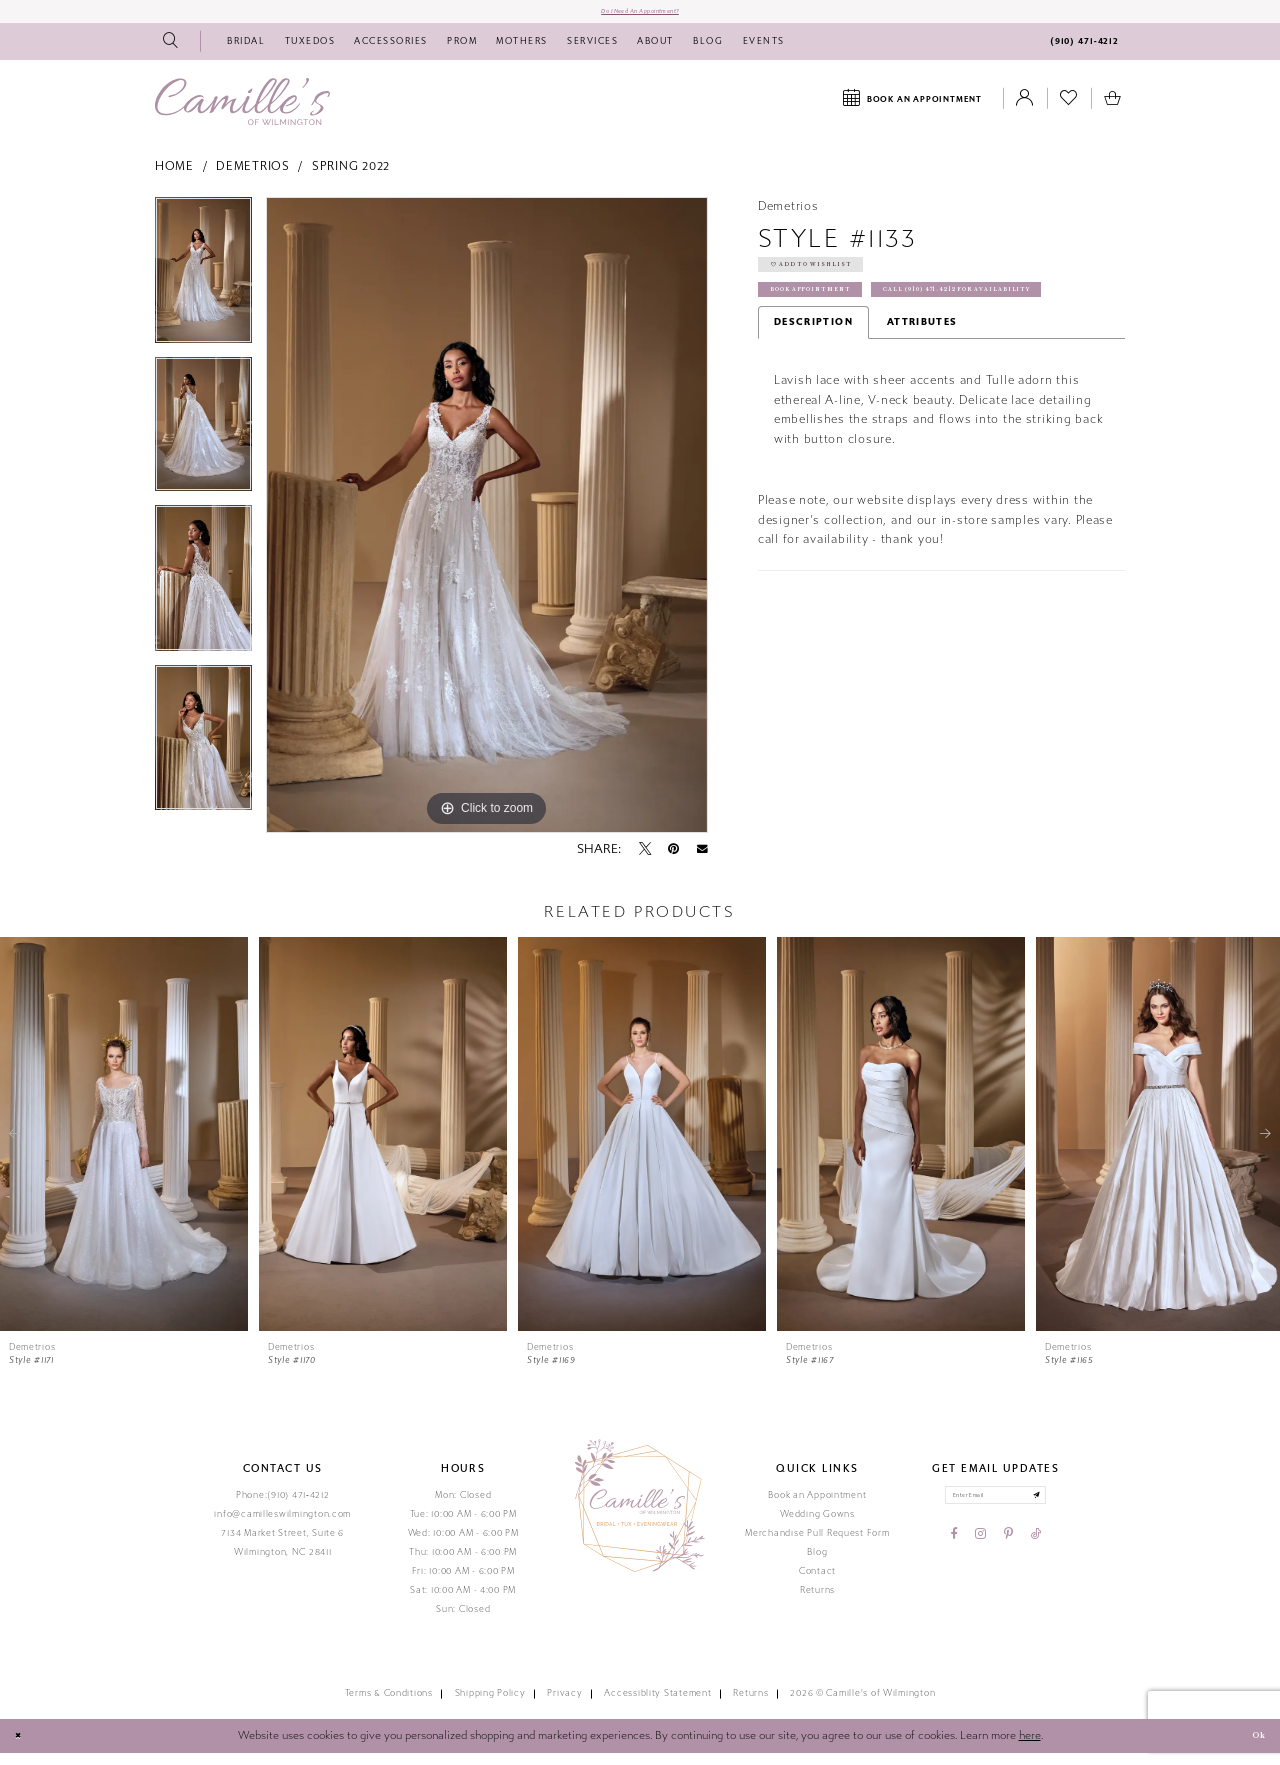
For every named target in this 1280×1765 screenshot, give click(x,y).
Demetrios (253, 179)
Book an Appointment (817, 1507)
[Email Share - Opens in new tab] (702, 861)
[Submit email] (1060, 1512)
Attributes (922, 399)
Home (174, 179)
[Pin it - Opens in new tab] (673, 861)
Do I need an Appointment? (640, 17)
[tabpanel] (203, 289)
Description (813, 399)
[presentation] (124, 1146)
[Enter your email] (995, 1512)
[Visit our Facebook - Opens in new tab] (954, 1558)
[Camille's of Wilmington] (242, 113)
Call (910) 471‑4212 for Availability (883, 363)
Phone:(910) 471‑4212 (283, 1507)
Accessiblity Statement (657, 1706)
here (1030, 1747)
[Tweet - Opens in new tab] (645, 861)
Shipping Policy (490, 1706)
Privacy (564, 1706)
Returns (817, 1602)
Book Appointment (835, 325)
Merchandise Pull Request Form (817, 1545)
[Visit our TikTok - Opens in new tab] (1036, 1558)
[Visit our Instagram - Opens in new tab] (980, 1558)
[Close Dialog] (23, 1749)
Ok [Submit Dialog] (1252, 1748)
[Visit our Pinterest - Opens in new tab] (1008, 1558)
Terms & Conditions (389, 1706)
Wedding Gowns (817, 1526)
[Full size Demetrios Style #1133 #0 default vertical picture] (487, 527)
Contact (817, 1583)
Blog (817, 1564)
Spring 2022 (351, 179)
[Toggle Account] (1025, 111)
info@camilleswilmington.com (282, 1526)
